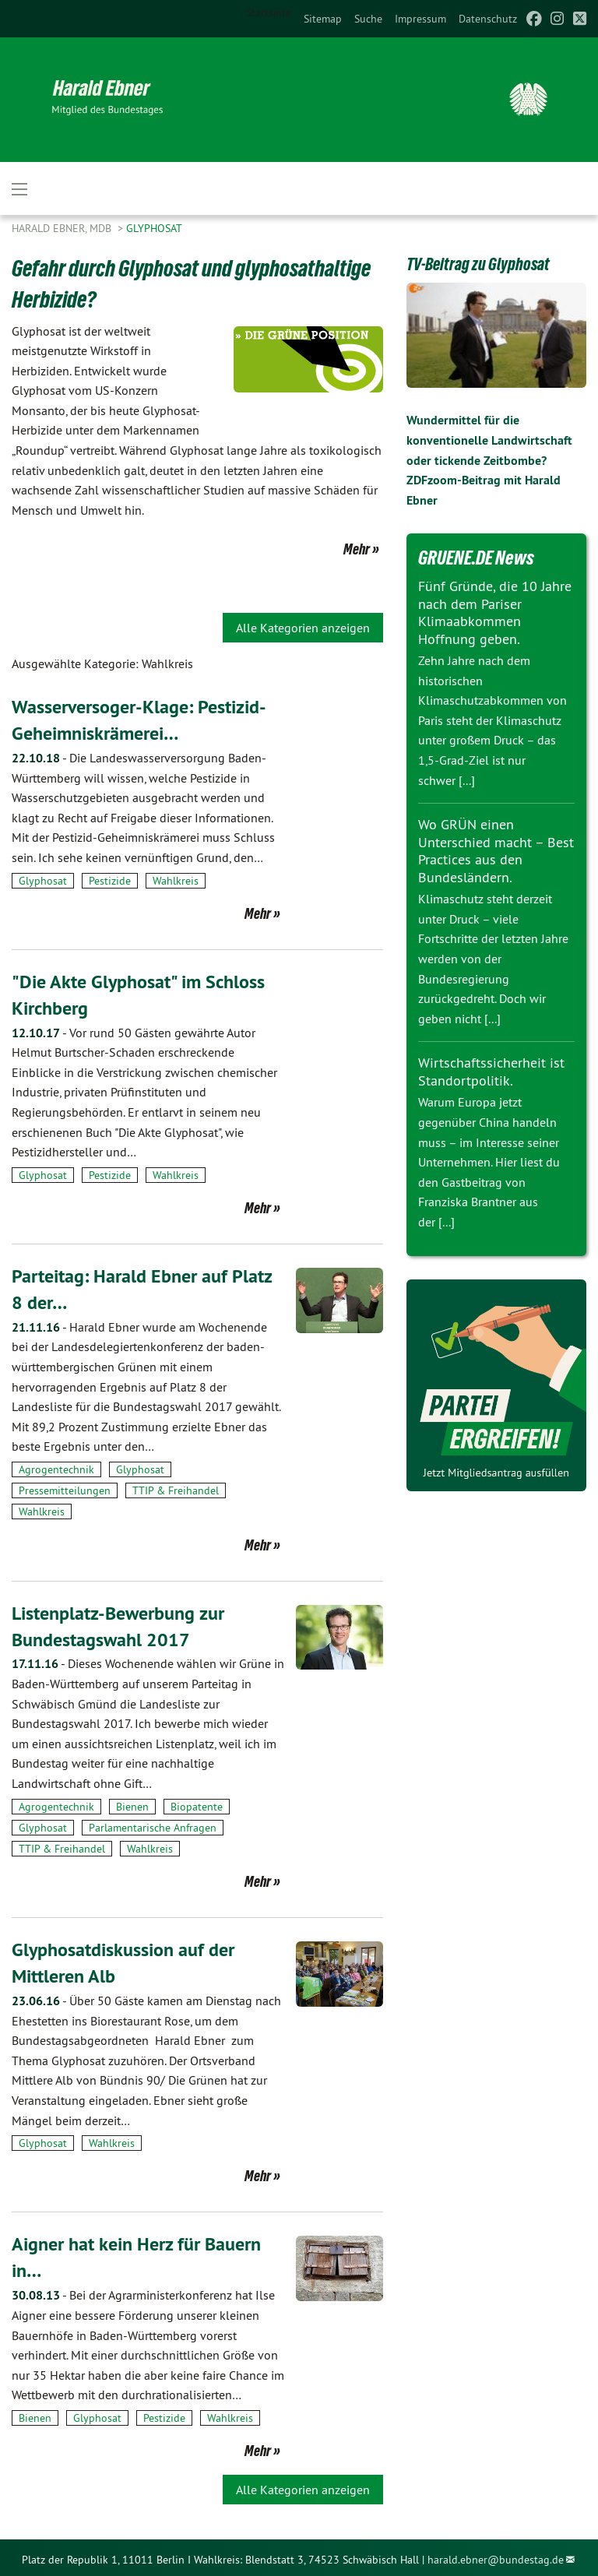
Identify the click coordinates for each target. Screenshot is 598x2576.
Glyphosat (154, 228)
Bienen (132, 1804)
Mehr (356, 549)
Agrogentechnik (56, 1467)
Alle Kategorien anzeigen (303, 627)
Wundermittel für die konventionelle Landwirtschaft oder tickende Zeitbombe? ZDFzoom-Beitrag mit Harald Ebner (489, 460)
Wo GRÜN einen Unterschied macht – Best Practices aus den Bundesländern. (496, 850)
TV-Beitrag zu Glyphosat (478, 264)
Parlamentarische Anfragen (152, 1825)
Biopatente (197, 1804)
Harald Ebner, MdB (63, 228)
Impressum (420, 19)
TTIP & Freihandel (175, 1488)
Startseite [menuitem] (268, 12)
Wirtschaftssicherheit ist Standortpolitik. (491, 1071)
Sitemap (323, 19)
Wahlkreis (176, 879)
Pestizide (110, 879)
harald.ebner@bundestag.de (495, 2556)
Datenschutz (488, 19)
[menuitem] (323, 18)
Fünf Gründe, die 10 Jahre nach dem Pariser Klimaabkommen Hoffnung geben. (495, 612)
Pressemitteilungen (65, 1488)
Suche (368, 19)
